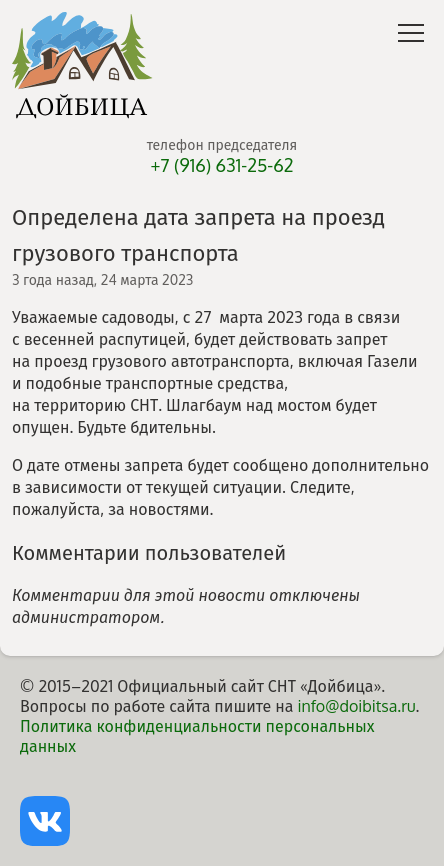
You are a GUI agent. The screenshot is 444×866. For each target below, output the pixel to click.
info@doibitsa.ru (356, 706)
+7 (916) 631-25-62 (221, 165)
